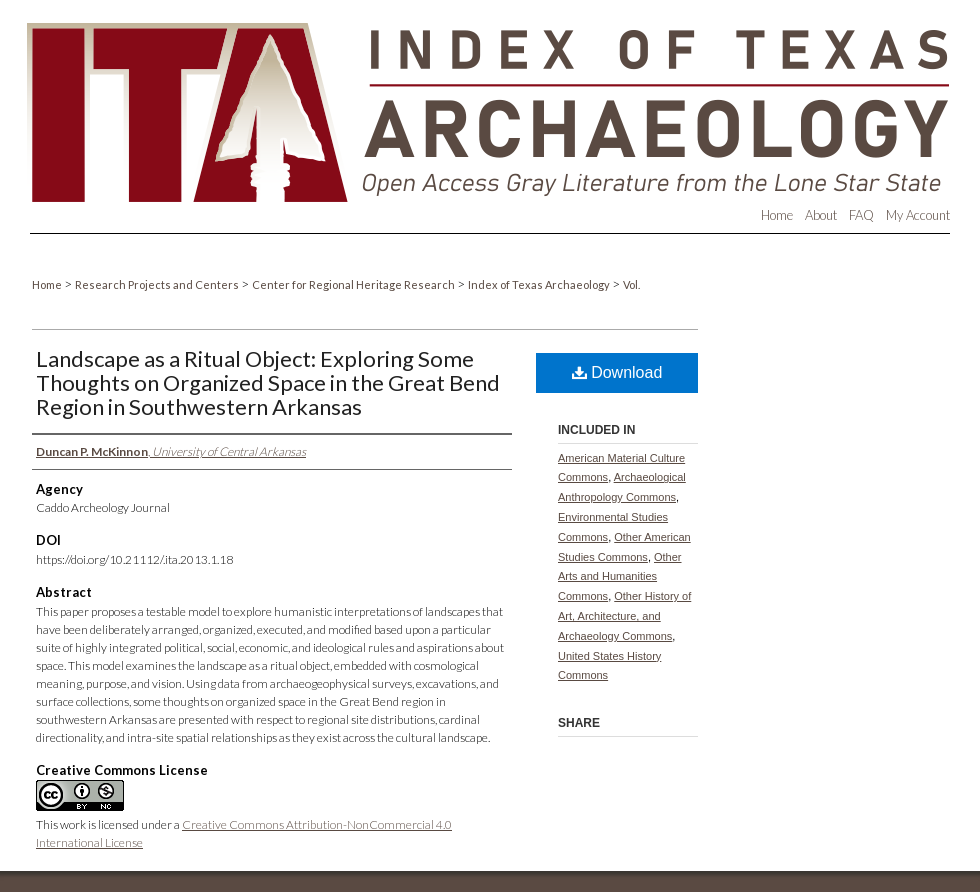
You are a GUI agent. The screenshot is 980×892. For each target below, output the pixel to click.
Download (617, 372)
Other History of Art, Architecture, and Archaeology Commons (624, 616)
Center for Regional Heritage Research (354, 284)
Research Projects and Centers (158, 284)
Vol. (631, 284)
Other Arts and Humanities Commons (620, 577)
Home (48, 284)
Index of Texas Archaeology (540, 284)
